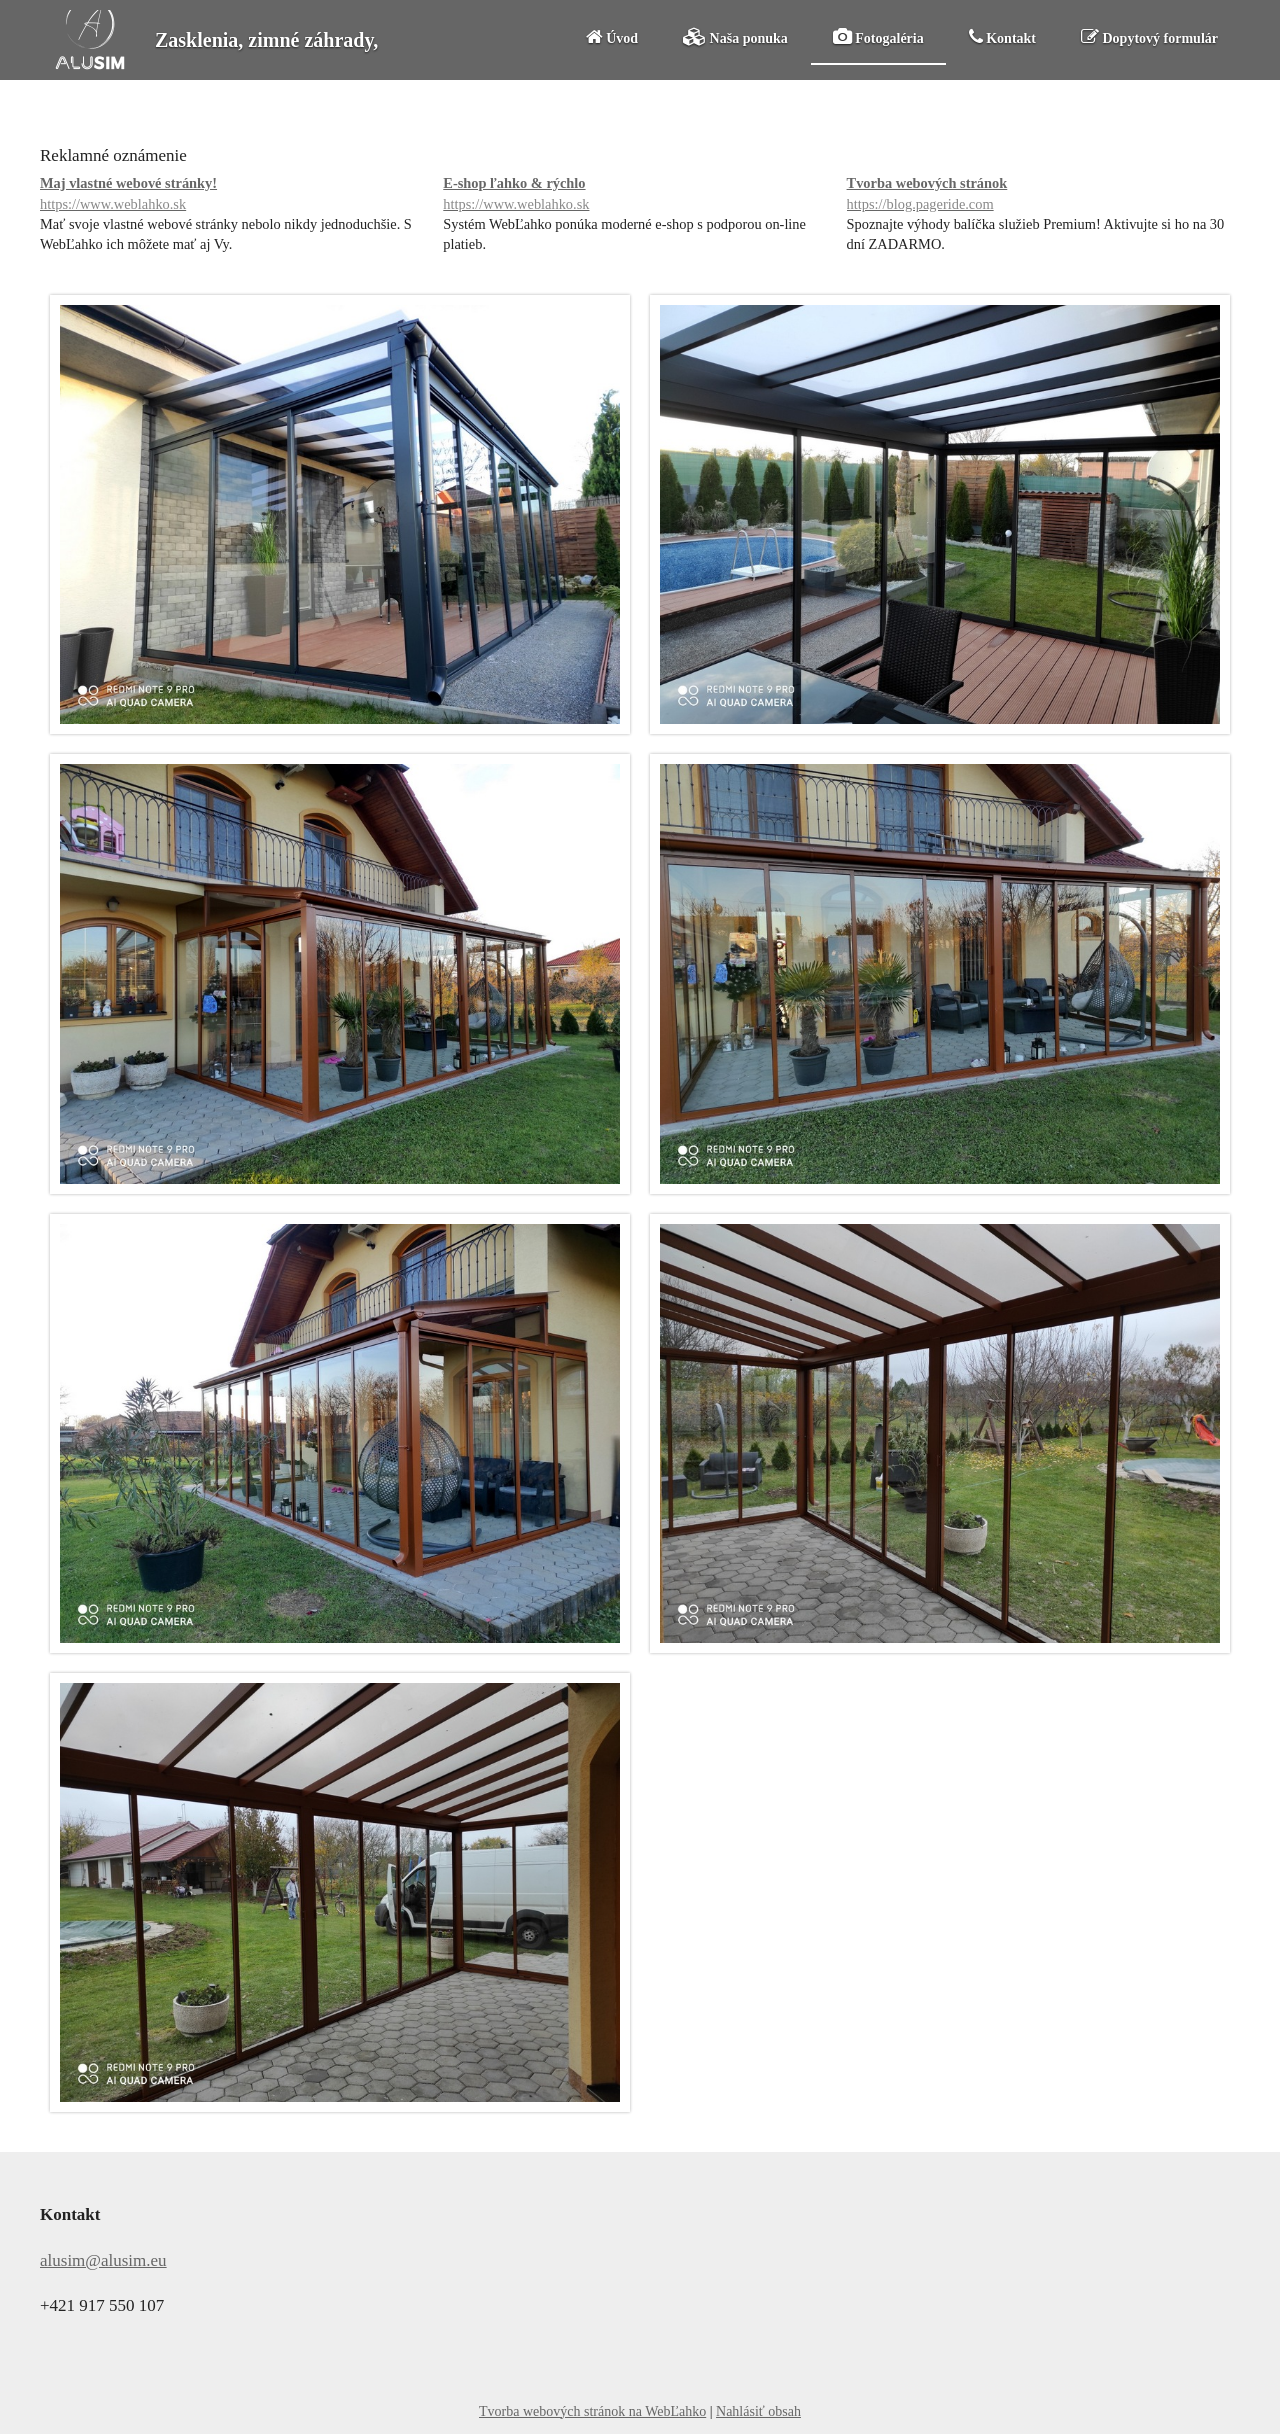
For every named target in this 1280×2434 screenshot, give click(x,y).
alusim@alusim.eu (103, 2260)
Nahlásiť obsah (758, 2411)
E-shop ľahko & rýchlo (639, 194)
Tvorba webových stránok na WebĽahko (592, 2411)
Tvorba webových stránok (1043, 194)
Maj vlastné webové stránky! (236, 194)
